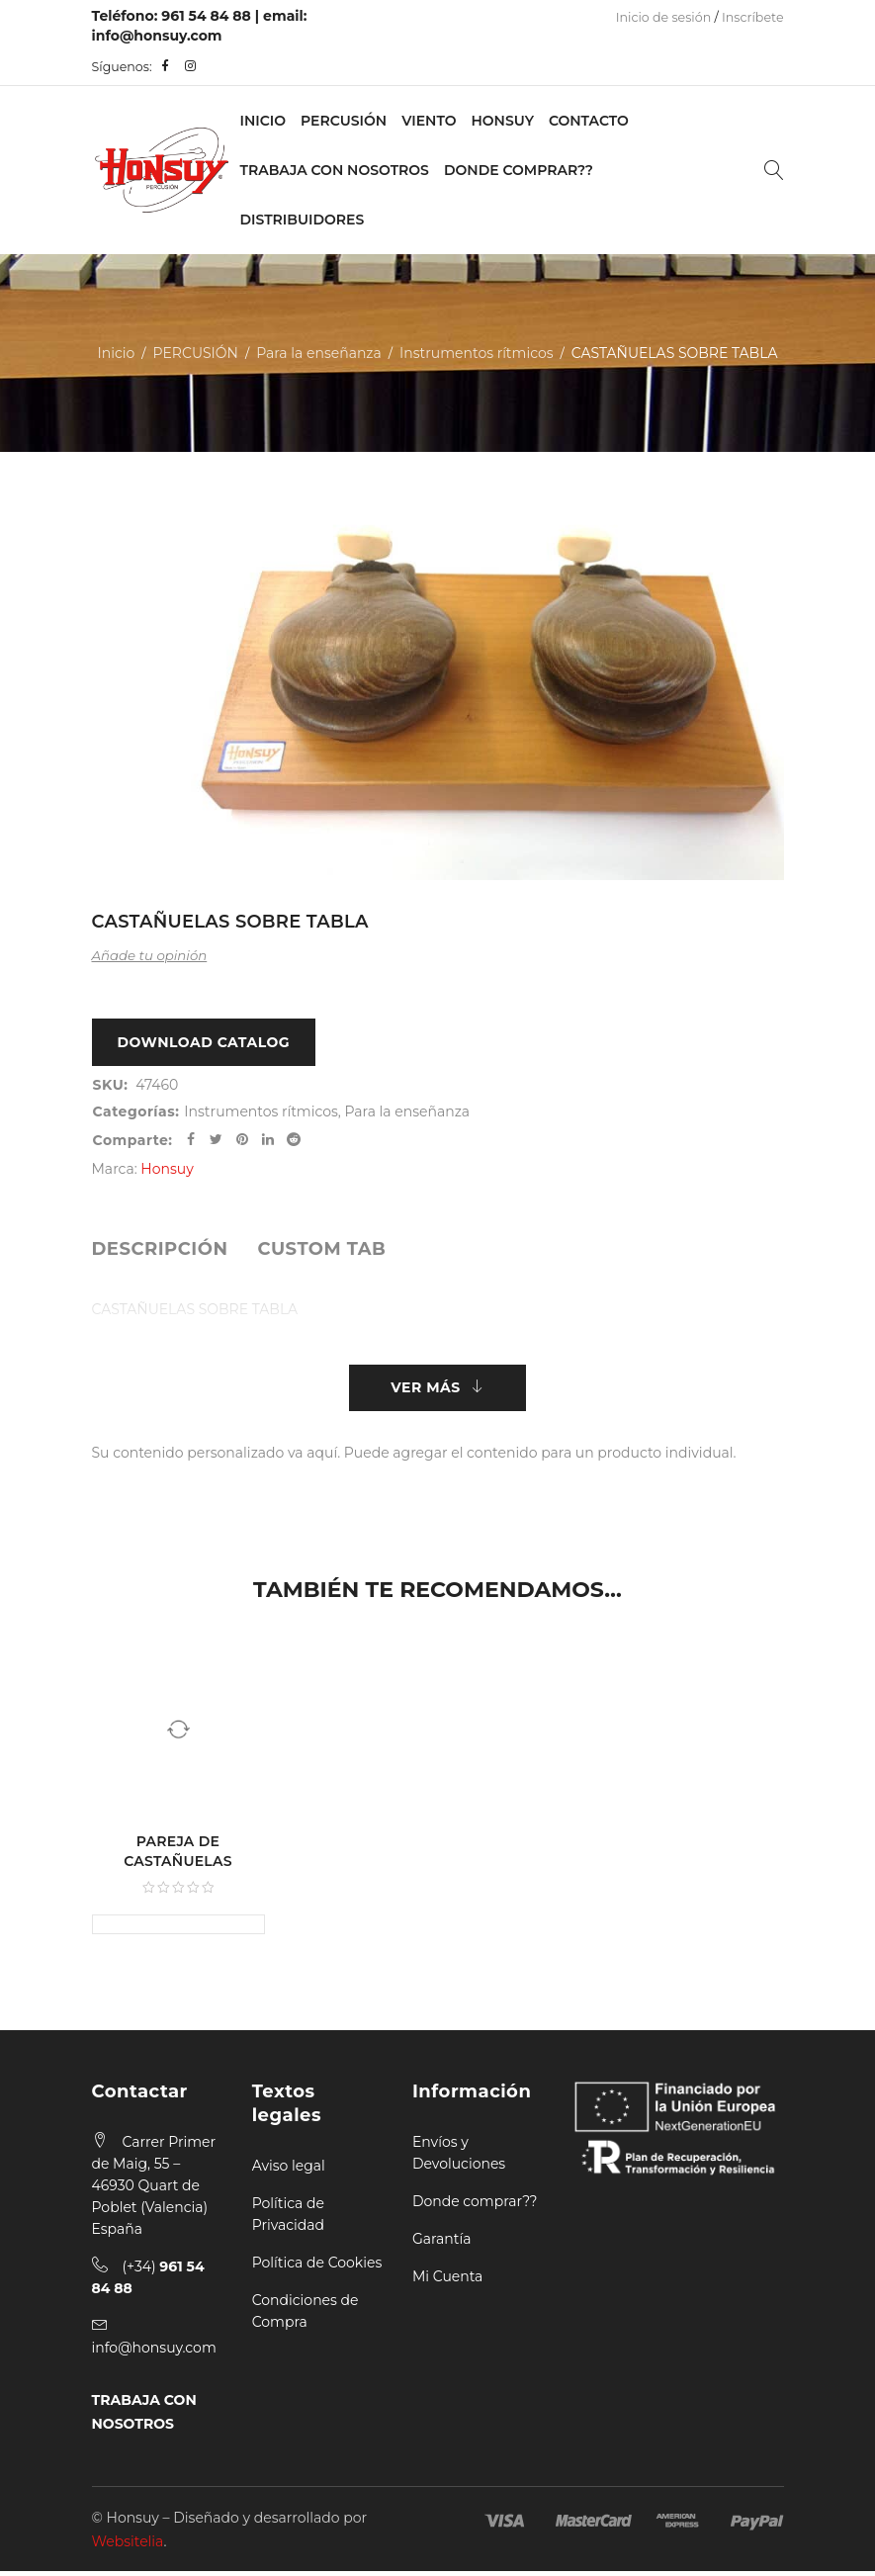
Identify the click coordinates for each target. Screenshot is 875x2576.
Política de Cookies (317, 2267)
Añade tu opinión (150, 955)
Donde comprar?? (474, 2206)
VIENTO (428, 121)
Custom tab (321, 1251)
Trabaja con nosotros (334, 170)
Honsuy (502, 121)
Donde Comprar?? (518, 170)
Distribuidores (302, 219)
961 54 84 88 (206, 16)
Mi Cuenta (447, 2281)
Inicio (263, 121)
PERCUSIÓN (344, 121)
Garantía (442, 2244)
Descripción (160, 1251)
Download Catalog (204, 1043)
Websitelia (128, 2546)
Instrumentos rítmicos (476, 353)
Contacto (589, 121)
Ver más (425, 1391)
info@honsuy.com (157, 35)
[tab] (160, 1251)
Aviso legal (288, 2170)
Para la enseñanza (319, 353)
